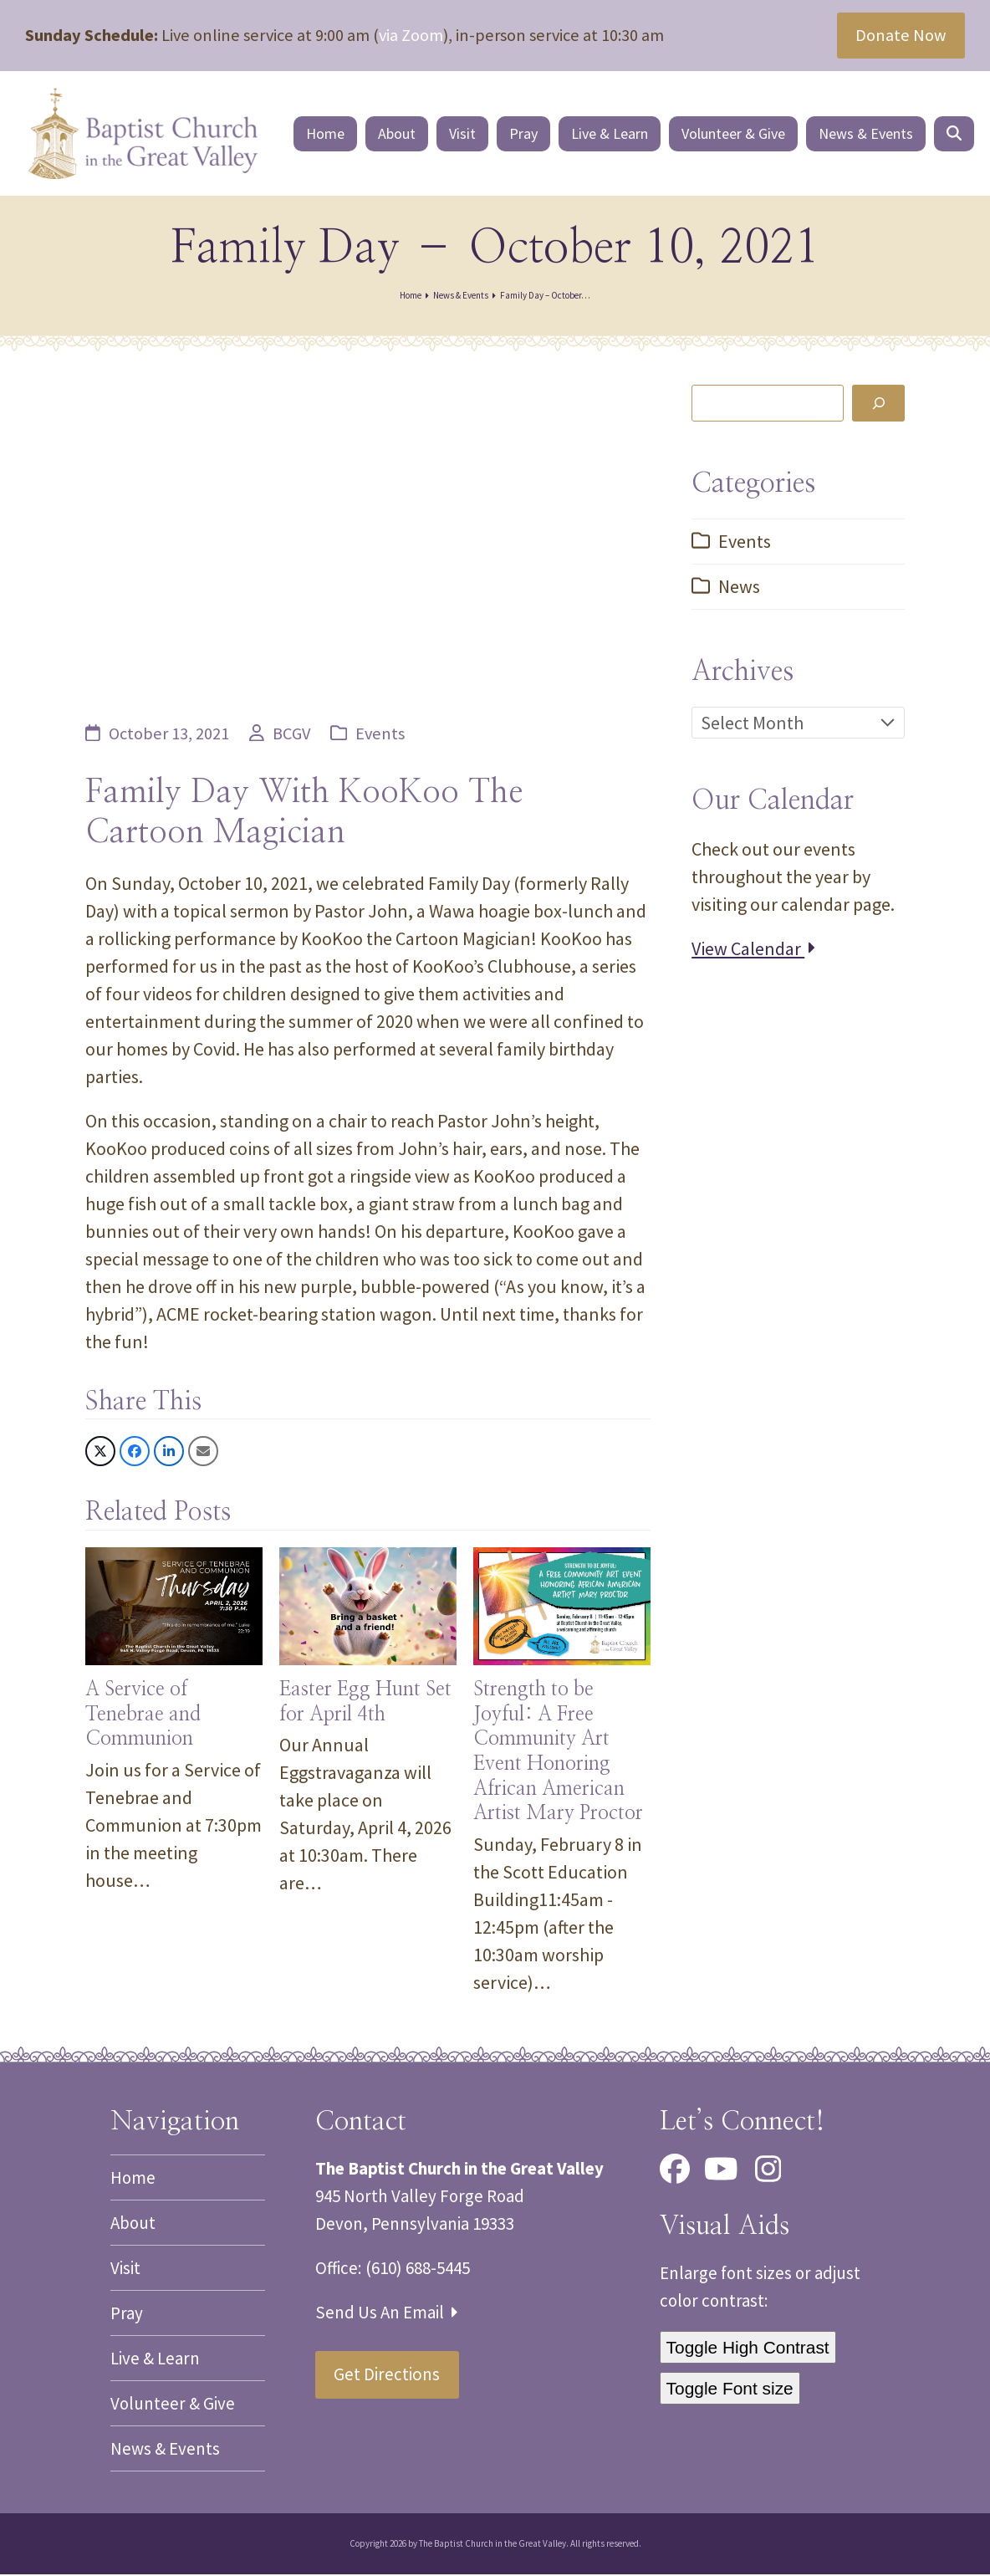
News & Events (165, 2450)
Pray (126, 2314)
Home (133, 2179)
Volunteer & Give (172, 2405)
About (133, 2224)
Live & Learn (155, 2360)
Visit (125, 2269)
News (739, 588)
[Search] (878, 405)
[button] (957, 134)
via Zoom (411, 35)
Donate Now (901, 35)
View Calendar (753, 950)
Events (380, 735)
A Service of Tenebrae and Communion (143, 1716)
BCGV (291, 735)
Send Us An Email (386, 2314)
